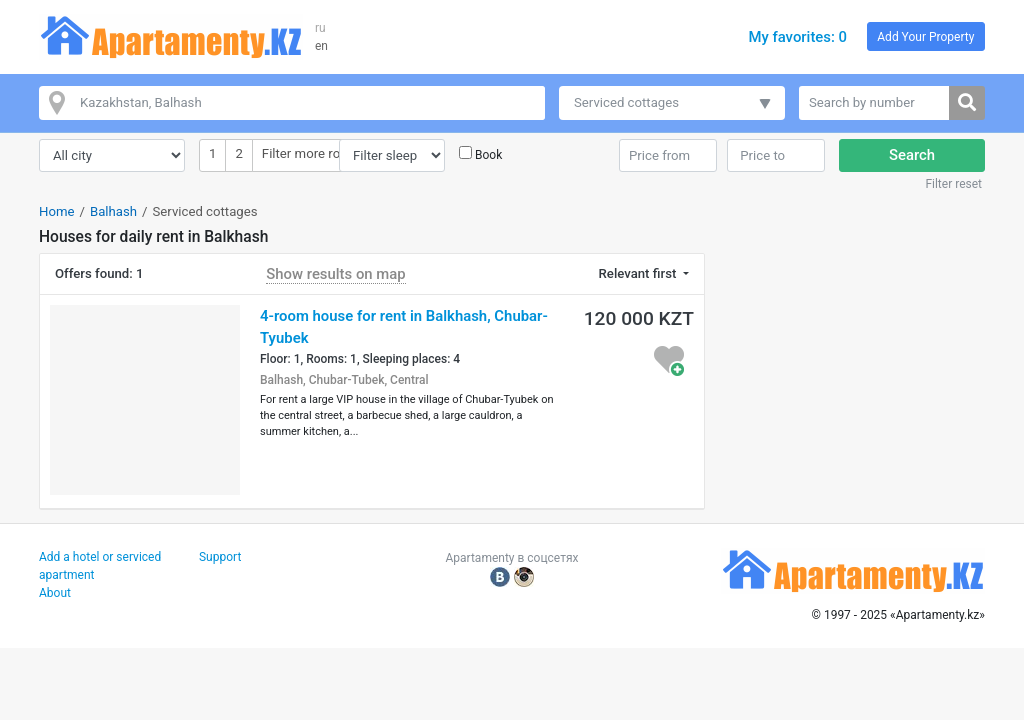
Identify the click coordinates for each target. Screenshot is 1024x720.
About (55, 593)
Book (488, 155)
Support (220, 557)
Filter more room (310, 152)
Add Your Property (925, 37)
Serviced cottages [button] (626, 102)
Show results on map (335, 274)
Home (57, 211)
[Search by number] (874, 103)
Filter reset (953, 184)
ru (320, 28)
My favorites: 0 (797, 37)
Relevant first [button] (639, 273)
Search (912, 155)
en (321, 46)
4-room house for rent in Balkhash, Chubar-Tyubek (404, 327)
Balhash (113, 211)
